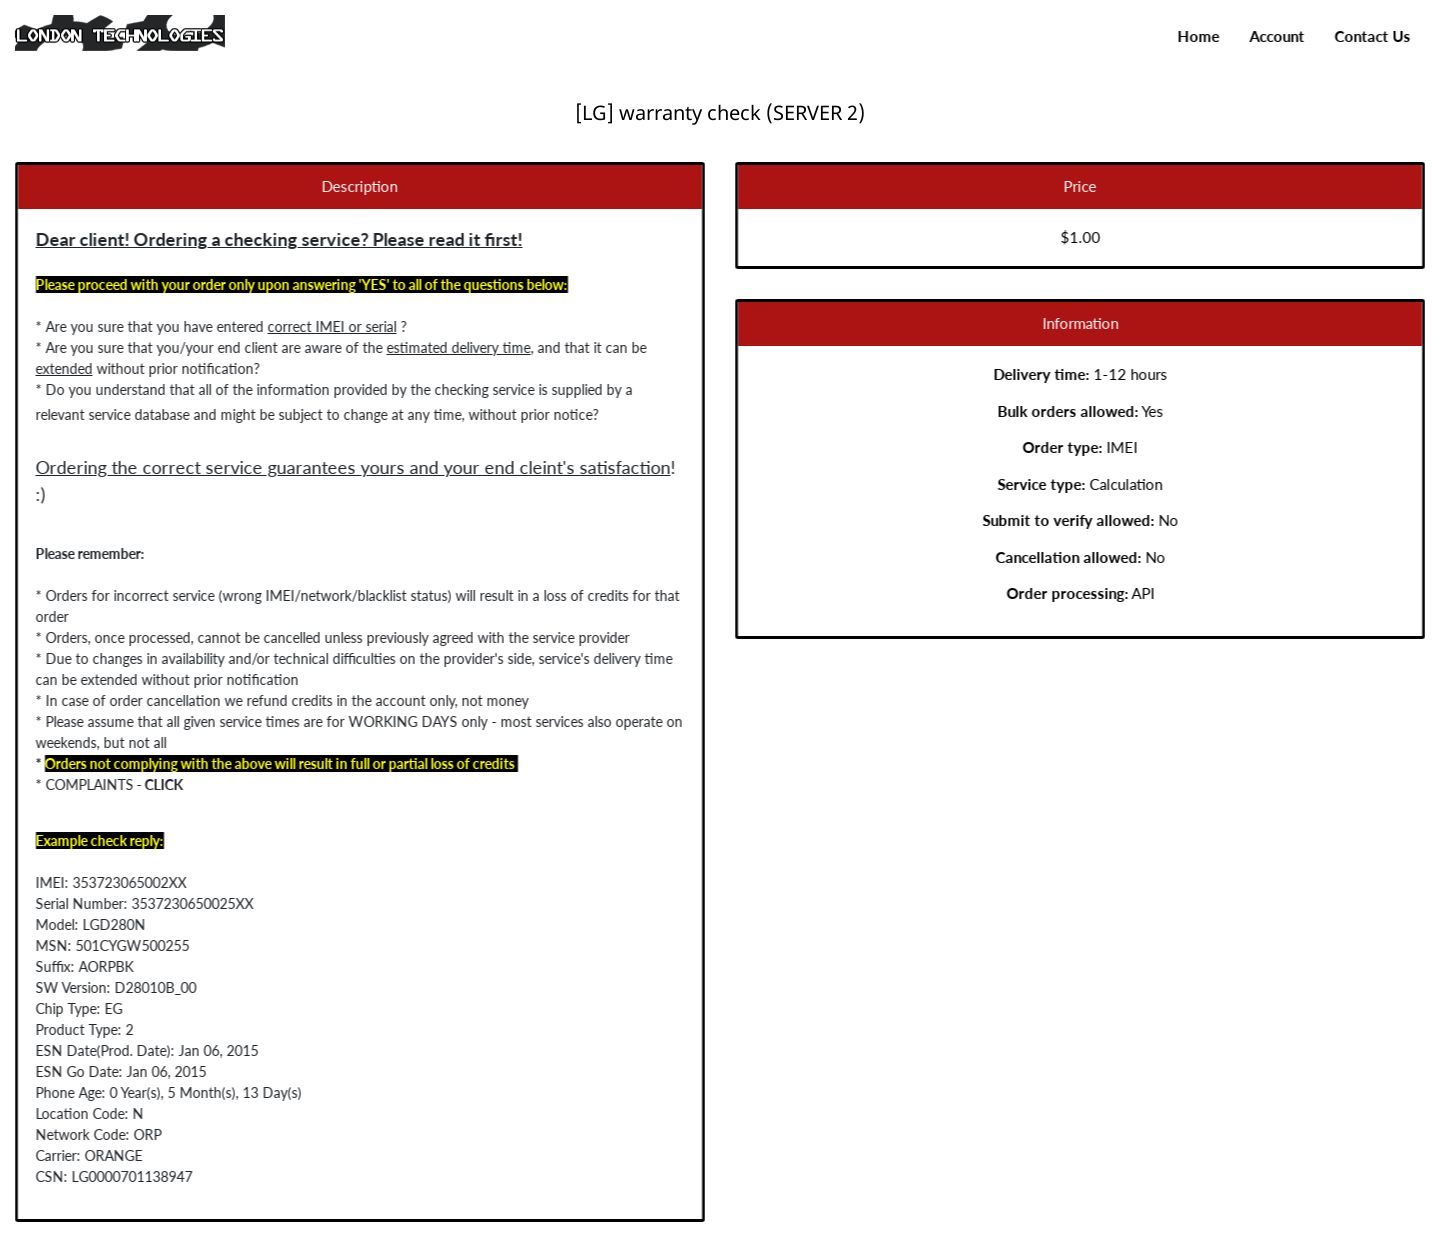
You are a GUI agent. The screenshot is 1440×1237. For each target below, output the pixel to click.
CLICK (148, 784)
